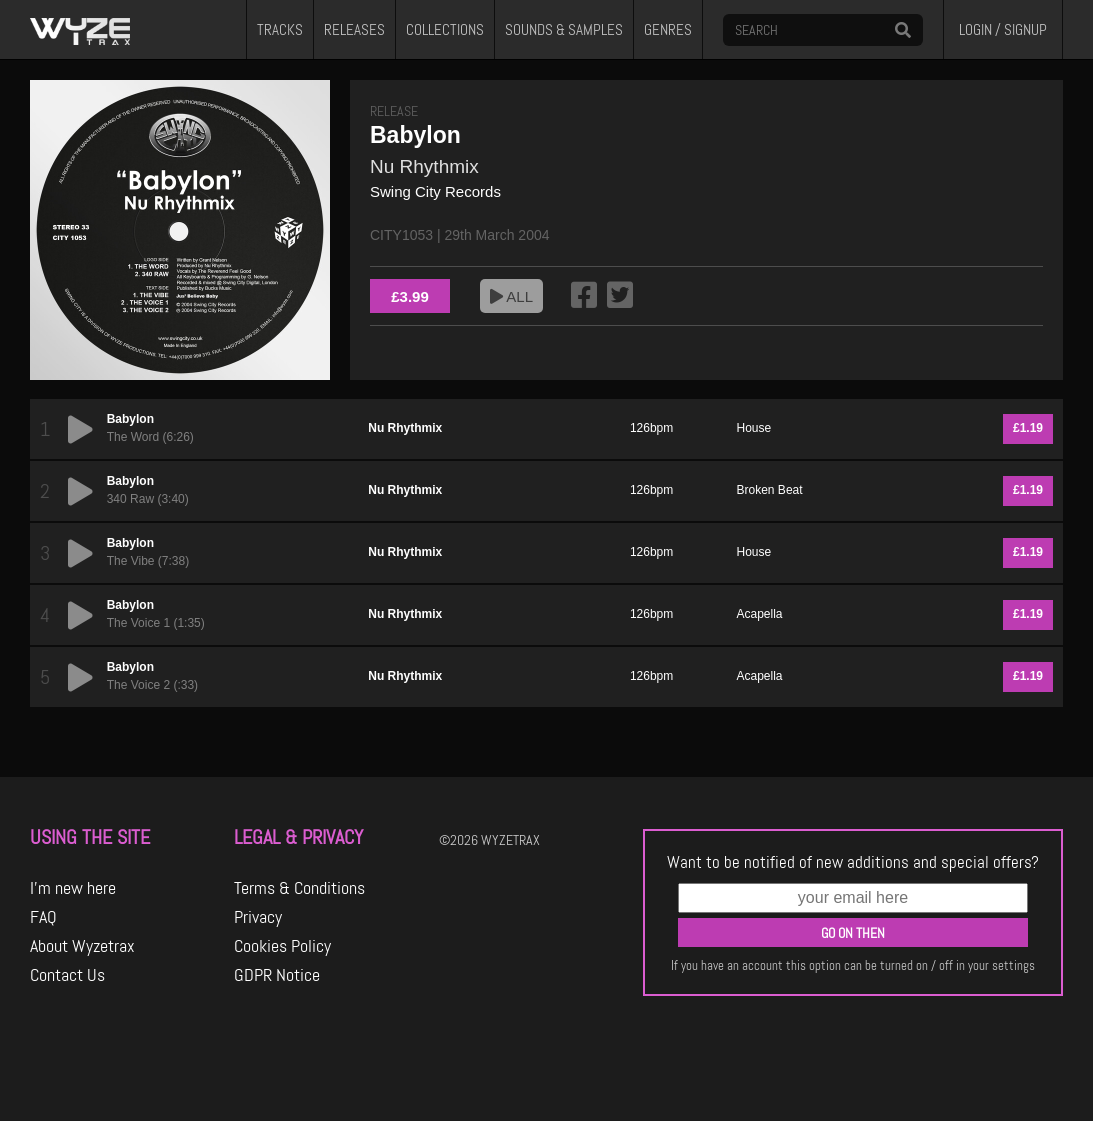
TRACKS (280, 30)
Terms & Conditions (299, 888)
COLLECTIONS (445, 30)
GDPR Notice (277, 975)
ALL (511, 296)
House (754, 428)
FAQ (43, 917)
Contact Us (67, 975)
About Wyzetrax (82, 946)
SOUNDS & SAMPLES (564, 30)
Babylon (130, 419)
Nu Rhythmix (424, 166)
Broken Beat (770, 490)
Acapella (760, 614)
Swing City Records (435, 191)
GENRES (668, 30)
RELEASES (354, 30)
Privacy (258, 917)
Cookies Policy (282, 946)
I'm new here (73, 888)
